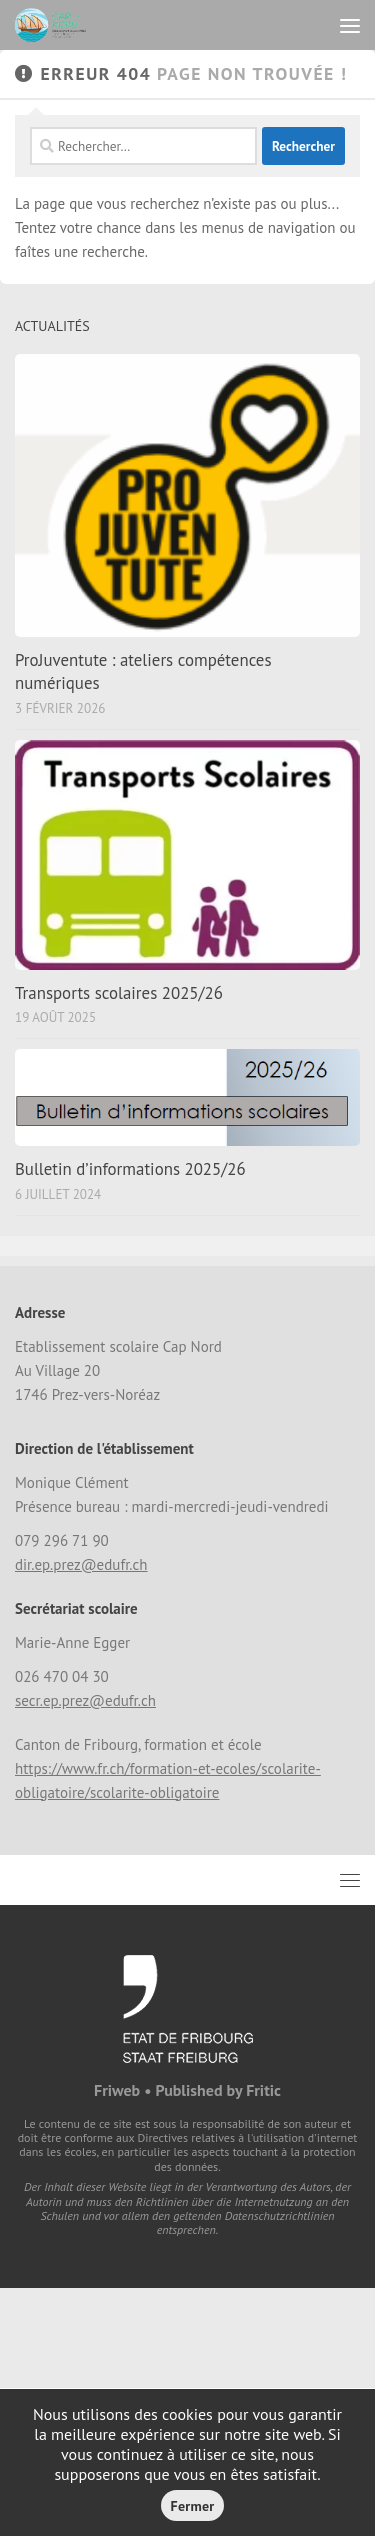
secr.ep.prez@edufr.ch (85, 1700)
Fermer (193, 2506)
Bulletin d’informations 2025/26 (130, 1169)
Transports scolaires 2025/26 (119, 993)
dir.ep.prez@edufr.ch (81, 1564)
